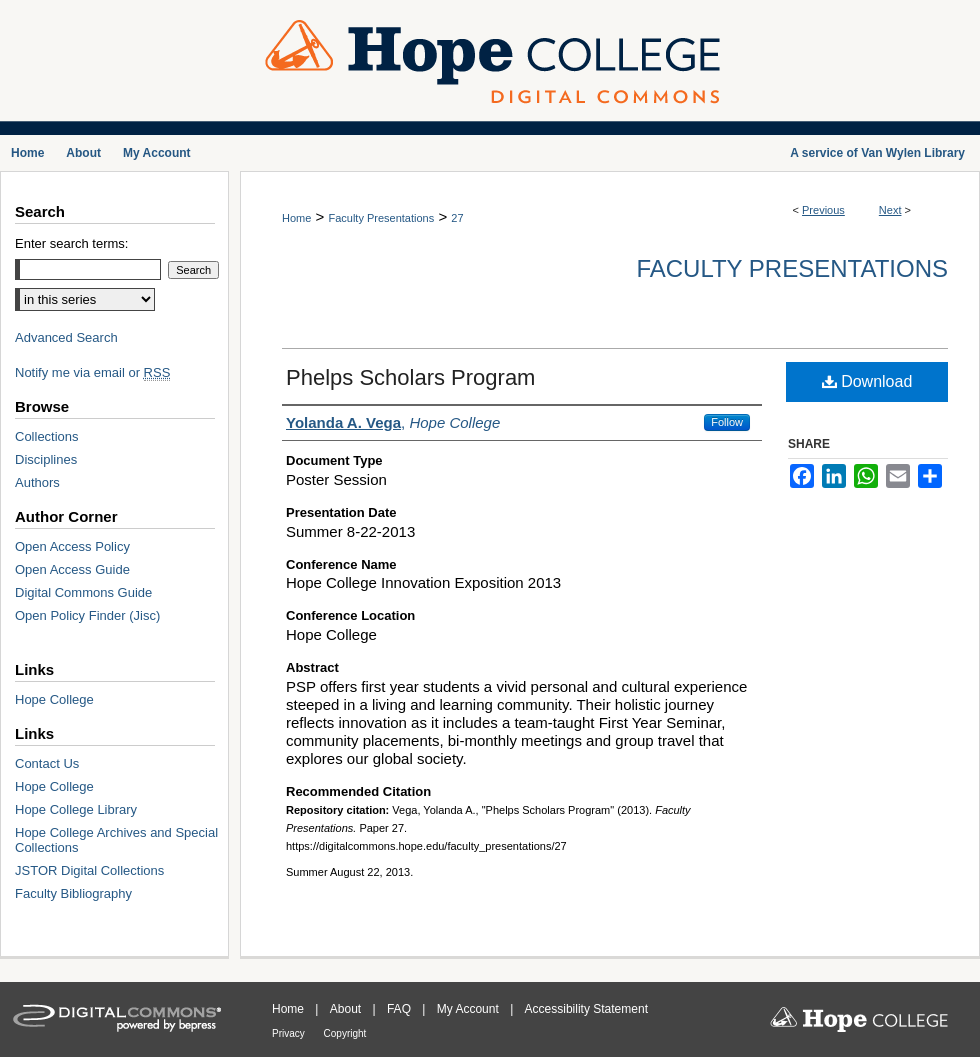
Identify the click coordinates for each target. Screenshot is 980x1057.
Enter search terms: (71, 243)
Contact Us (47, 763)
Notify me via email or (92, 372)
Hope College (54, 699)
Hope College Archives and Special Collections (116, 840)
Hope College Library (76, 809)
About (347, 1009)
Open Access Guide (72, 569)
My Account (469, 1009)
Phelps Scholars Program (410, 377)
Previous (823, 210)
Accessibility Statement (586, 1009)
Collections (47, 436)
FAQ (400, 1009)
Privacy (290, 1033)
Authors (37, 482)
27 (457, 218)
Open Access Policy (72, 546)
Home (296, 218)
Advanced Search (66, 337)
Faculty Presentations (381, 218)
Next (890, 210)
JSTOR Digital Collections (89, 870)
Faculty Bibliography (73, 893)
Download (867, 381)
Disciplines (46, 459)
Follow (727, 422)
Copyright (345, 1033)
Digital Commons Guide (83, 592)
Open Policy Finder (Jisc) (87, 615)
